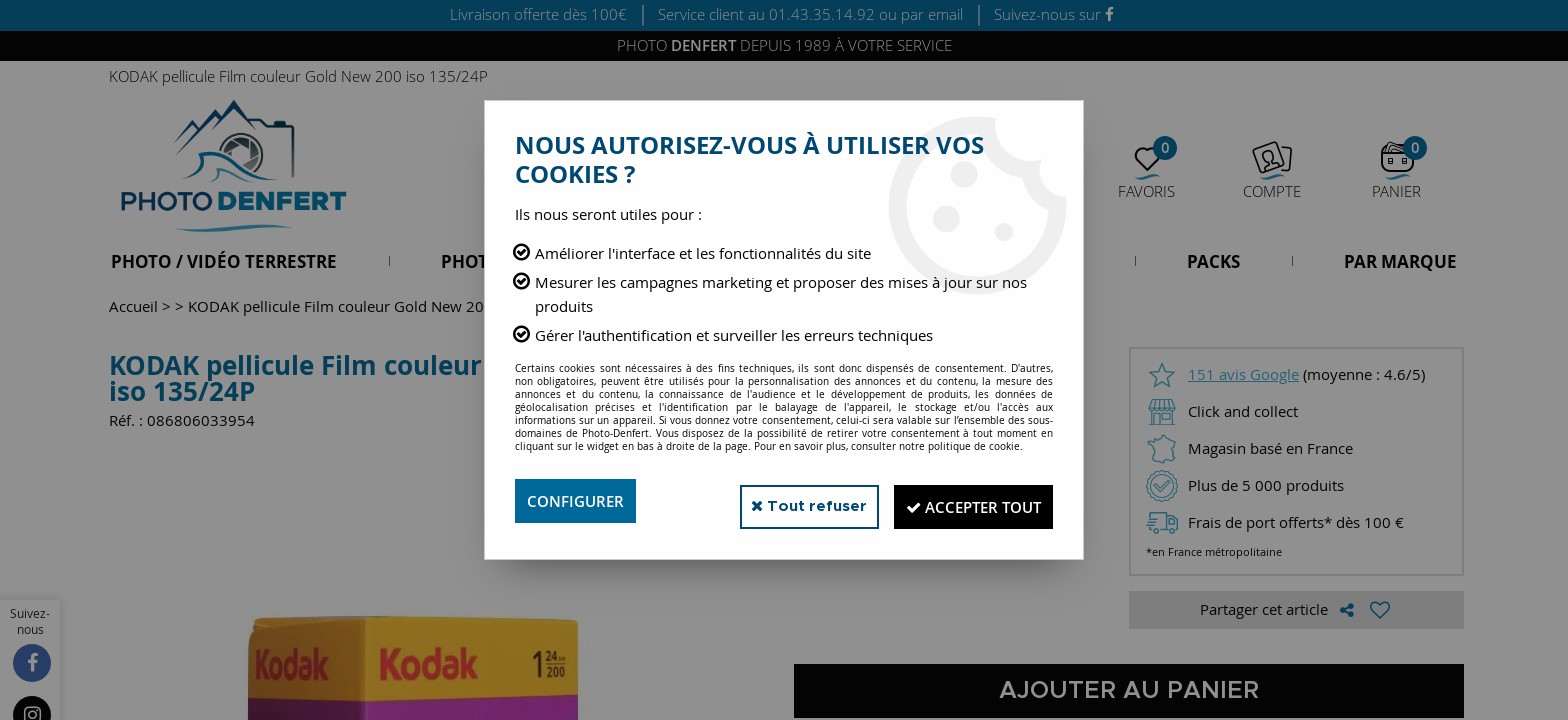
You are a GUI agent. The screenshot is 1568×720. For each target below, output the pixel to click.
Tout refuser (782, 500)
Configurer (578, 501)
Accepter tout (963, 501)
